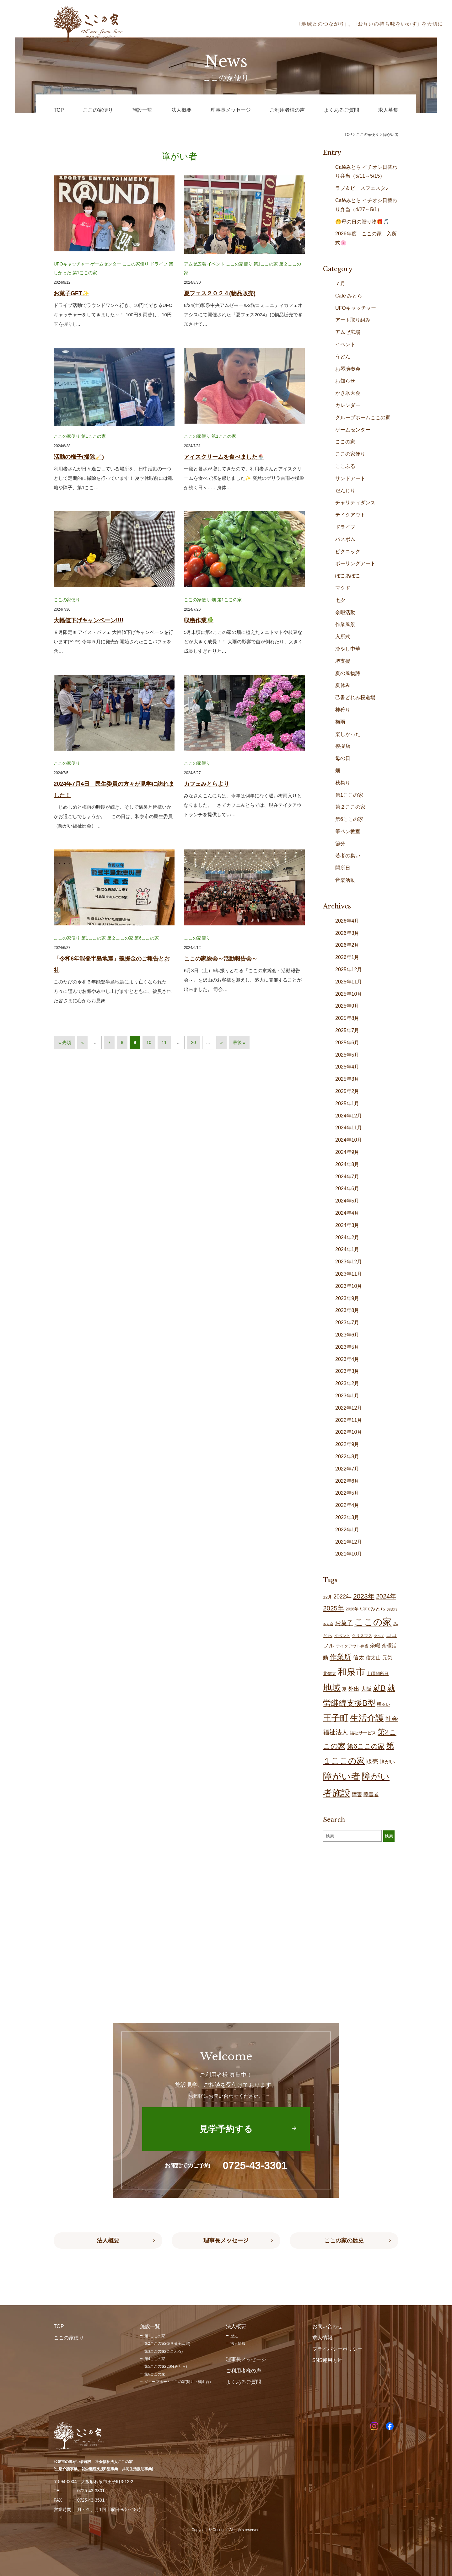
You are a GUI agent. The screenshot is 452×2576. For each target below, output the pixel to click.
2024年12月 (348, 1115)
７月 (340, 283)
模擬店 (342, 746)
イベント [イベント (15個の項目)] (342, 1635)
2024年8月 (347, 1164)
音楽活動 (345, 880)
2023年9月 (347, 1298)
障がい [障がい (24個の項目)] (387, 1762)
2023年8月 (347, 1310)
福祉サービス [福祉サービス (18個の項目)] (363, 1732)
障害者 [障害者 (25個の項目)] (371, 1794)
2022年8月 (347, 1456)
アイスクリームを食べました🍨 (224, 457)
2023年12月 (348, 1261)
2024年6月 (347, 1188)
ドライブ (159, 263)
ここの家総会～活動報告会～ (220, 959)
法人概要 (108, 2240)
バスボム (345, 539)
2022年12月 (348, 1408)
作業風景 (345, 624)
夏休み (342, 685)
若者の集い (347, 855)
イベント (216, 263)
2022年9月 (347, 1444)
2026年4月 (347, 921)
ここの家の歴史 (344, 2240)
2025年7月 (347, 1030)
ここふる (345, 466)
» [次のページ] (221, 1042)
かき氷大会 (347, 393)
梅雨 (340, 722)
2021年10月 (348, 1553)
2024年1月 (347, 1249)
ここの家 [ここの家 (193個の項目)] (373, 1622)
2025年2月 (347, 1091)
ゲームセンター (105, 263)
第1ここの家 (85, 272)
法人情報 (237, 2343)
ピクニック (347, 551)
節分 (340, 843)
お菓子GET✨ (71, 293)
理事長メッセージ (226, 2240)
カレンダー (347, 405)
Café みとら (348, 295)
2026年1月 (347, 957)
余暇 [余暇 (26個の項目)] (375, 1645)
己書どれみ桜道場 (355, 697)
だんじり (345, 490)
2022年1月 (347, 1529)
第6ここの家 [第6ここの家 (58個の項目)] (366, 1746)
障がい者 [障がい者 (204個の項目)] (341, 1776)
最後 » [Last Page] (239, 1042)
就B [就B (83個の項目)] (379, 1688)
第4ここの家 (154, 2359)
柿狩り (342, 709)
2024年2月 (347, 1237)
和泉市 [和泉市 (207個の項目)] (351, 1672)
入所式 (342, 636)
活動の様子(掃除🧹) (79, 457)
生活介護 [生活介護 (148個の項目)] (367, 1718)
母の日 (342, 758)
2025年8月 (347, 1018)
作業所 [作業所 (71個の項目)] (340, 1657)
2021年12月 (348, 1542)
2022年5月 (347, 1493)
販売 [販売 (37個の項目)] (372, 1761)
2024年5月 (347, 1200)
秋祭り (342, 782)
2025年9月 (347, 1006)
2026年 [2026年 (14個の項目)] (352, 1609)
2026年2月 (347, 945)
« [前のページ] (82, 1042)
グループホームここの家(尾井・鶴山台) (177, 2382)
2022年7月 (347, 1468)
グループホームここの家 (362, 417)
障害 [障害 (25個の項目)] (357, 1794)
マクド (342, 588)
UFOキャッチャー (71, 263)
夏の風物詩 (347, 673)
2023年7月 (347, 1322)
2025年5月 (347, 1055)
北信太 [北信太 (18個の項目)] (329, 1673)
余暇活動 (345, 612)
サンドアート (350, 478)
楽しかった (347, 734)
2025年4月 (347, 1066)
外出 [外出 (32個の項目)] (353, 1689)
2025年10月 (348, 994)
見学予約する (226, 2129)
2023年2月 (347, 1383)
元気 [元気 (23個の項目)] (387, 1657)
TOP (348, 134)
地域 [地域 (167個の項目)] (332, 1688)
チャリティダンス (355, 502)
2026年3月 (347, 933)
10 (149, 1042)
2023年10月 (348, 1286)
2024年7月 (347, 1176)
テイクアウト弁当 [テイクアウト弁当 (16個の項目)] (352, 1646)
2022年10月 (348, 1432)
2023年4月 (347, 1359)
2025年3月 (347, 1079)
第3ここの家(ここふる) (163, 2351)
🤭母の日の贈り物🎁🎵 (362, 221)
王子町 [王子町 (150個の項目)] (335, 1718)
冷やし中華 (347, 648)
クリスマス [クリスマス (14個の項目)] (362, 1636)
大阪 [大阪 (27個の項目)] (366, 1689)
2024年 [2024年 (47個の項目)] (386, 1596)
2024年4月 (347, 1213)
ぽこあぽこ (347, 575)
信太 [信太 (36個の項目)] (358, 1657)
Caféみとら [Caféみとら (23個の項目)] (372, 1608)
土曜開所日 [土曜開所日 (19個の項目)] (378, 1673)
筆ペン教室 (347, 831)
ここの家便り (135, 263)
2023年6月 (347, 1334)
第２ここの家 (120, 937)
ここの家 (345, 441)
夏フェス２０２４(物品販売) (220, 293)
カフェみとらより (206, 784)
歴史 (234, 2336)
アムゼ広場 (195, 263)
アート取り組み (352, 320)
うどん (342, 356)
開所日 (342, 867)
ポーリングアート (355, 563)
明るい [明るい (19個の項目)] (383, 1704)
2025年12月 (348, 969)
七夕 (340, 600)
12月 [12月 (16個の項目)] (327, 1597)
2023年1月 (347, 1395)
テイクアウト (350, 514)
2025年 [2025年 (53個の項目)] (333, 1608)
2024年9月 (347, 1152)
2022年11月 (348, 1420)
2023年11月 (348, 1274)
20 (193, 1042)
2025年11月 (348, 981)
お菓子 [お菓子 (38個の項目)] (344, 1623)
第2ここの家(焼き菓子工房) (167, 2343)
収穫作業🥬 (198, 620)
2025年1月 (347, 1103)
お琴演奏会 (347, 369)
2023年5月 (347, 1347)
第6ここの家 (146, 937)
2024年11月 (348, 1127)
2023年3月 (347, 1371)
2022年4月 (347, 1505)
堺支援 (342, 661)
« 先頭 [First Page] (64, 1042)
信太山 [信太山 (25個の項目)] (373, 1657)
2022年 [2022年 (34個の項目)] (342, 1596)
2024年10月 (348, 1140)
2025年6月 (347, 1042)
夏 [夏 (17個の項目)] (344, 1689)
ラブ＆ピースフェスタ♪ (361, 188)
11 (164, 1042)
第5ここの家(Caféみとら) (165, 2366)
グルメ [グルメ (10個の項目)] (379, 1636)
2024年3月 (347, 1225)
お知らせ (345, 380)
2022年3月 (347, 1517)
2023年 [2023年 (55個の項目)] (363, 1596)
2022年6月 (347, 1481)
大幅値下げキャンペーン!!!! (88, 620)
